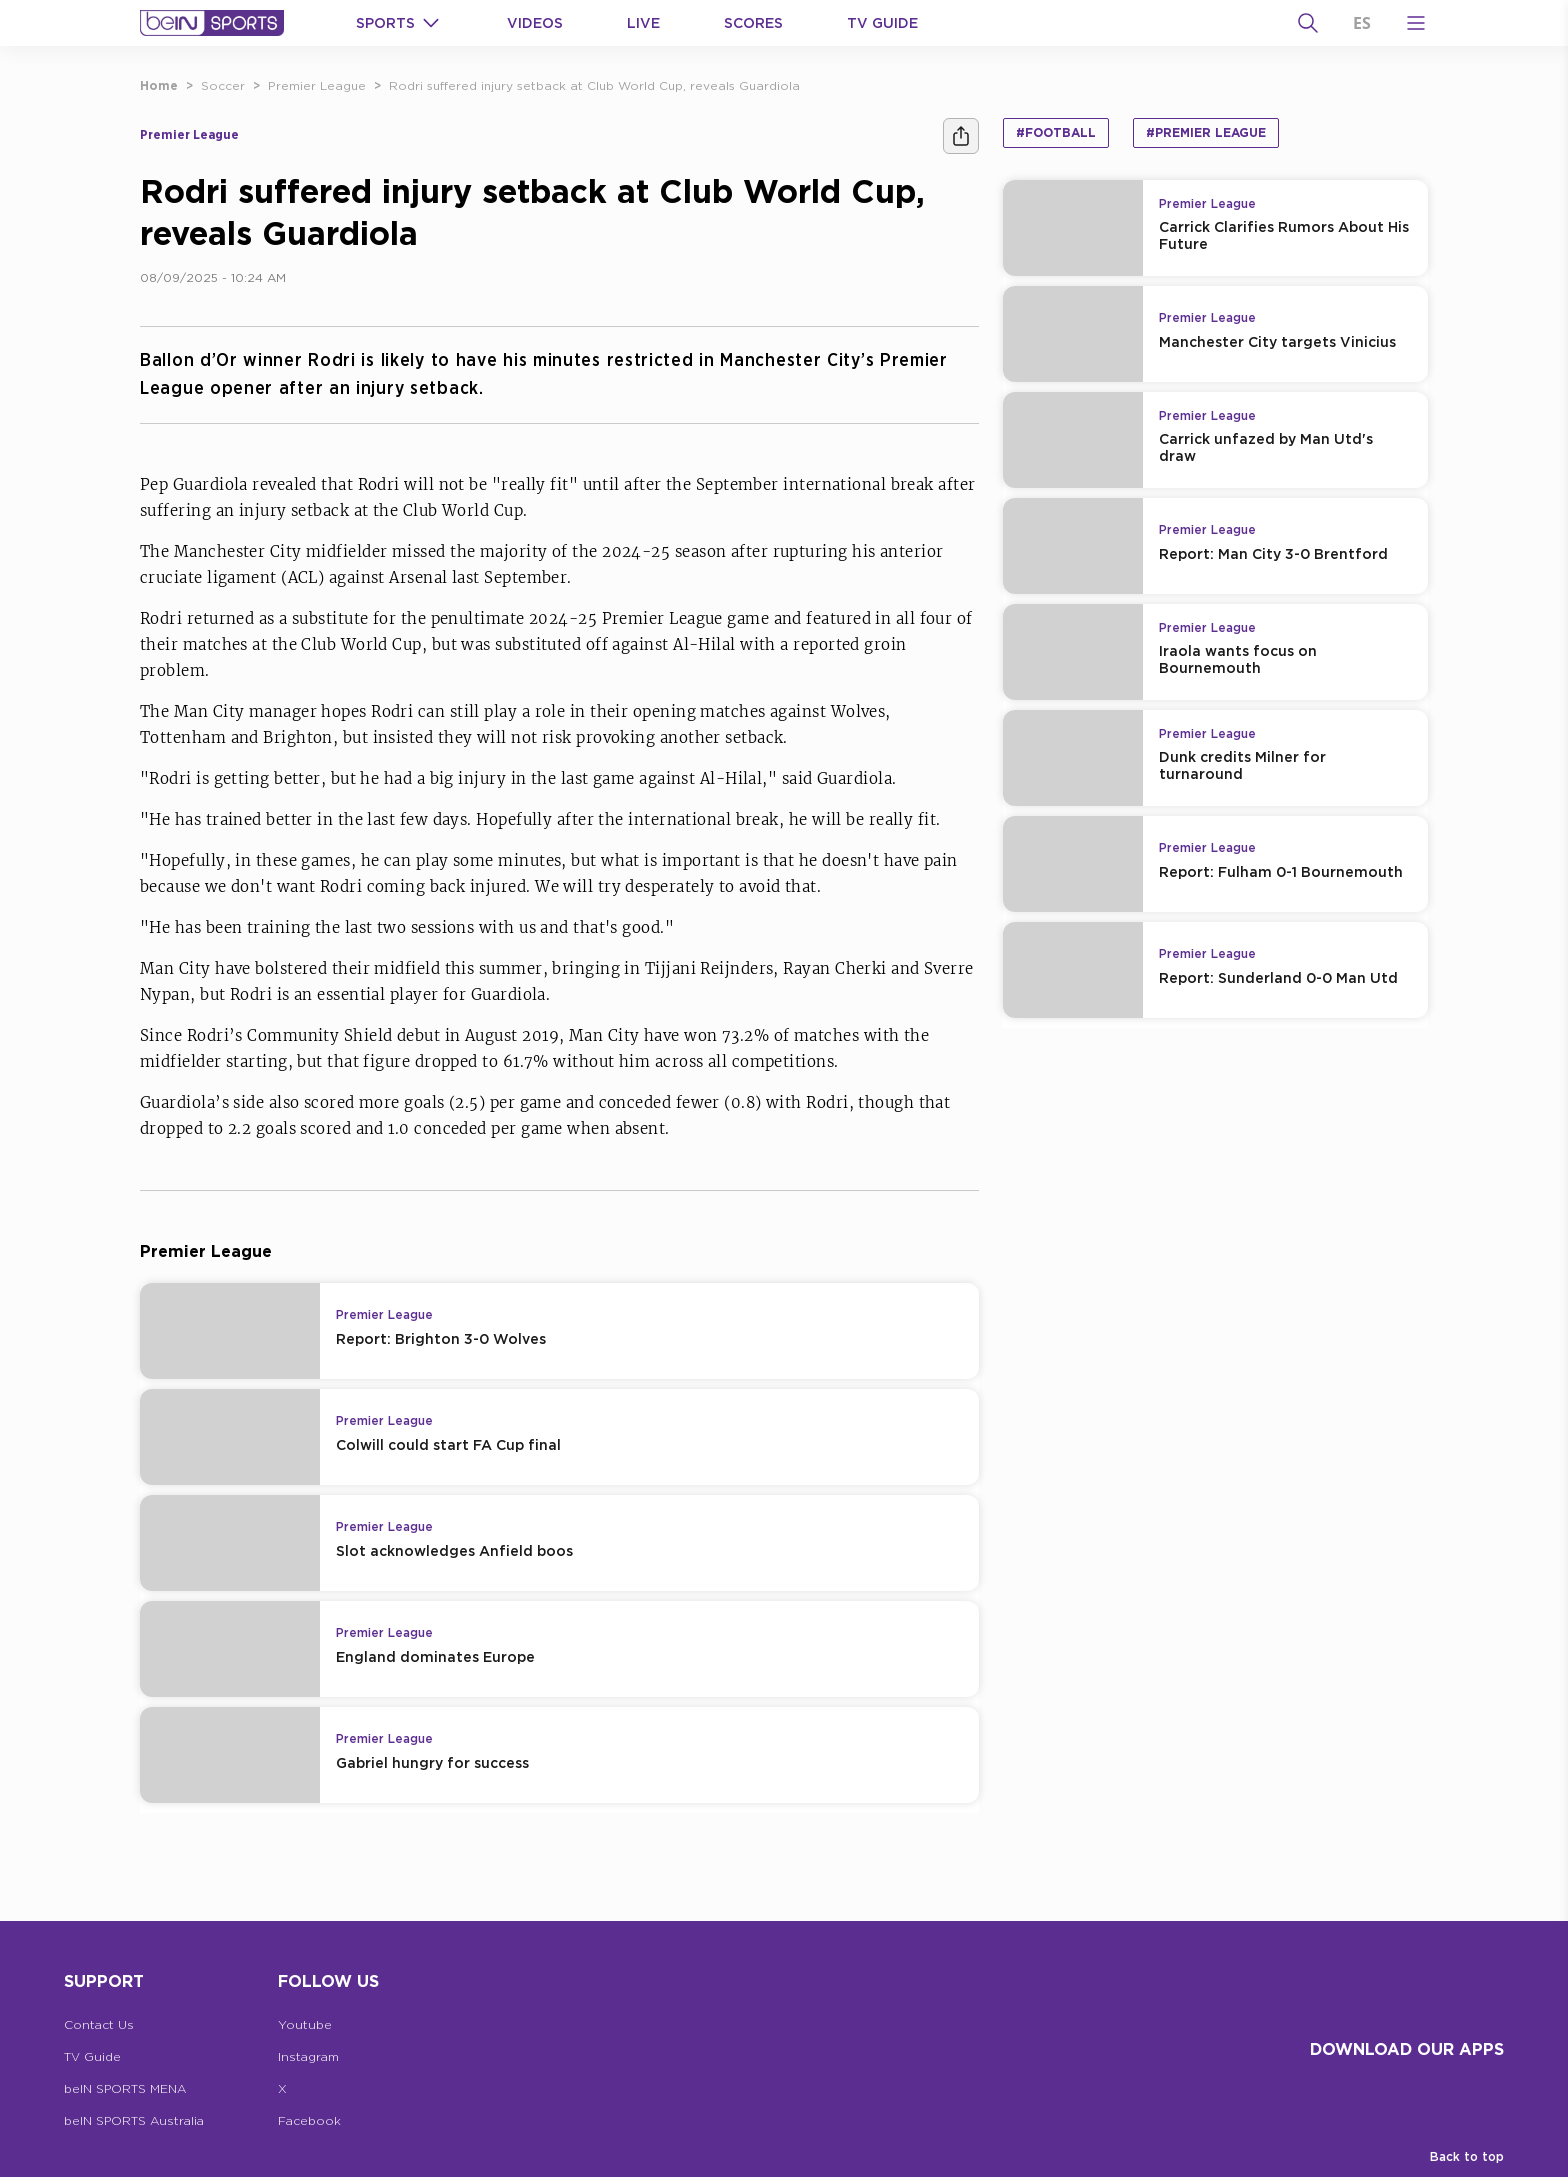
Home (159, 85)
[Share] (961, 136)
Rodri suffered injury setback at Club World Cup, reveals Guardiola (594, 85)
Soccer (223, 85)
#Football (1056, 132)
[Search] (1308, 23)
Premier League (317, 85)
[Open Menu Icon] (1416, 23)
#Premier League (1206, 132)
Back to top (1467, 2156)
